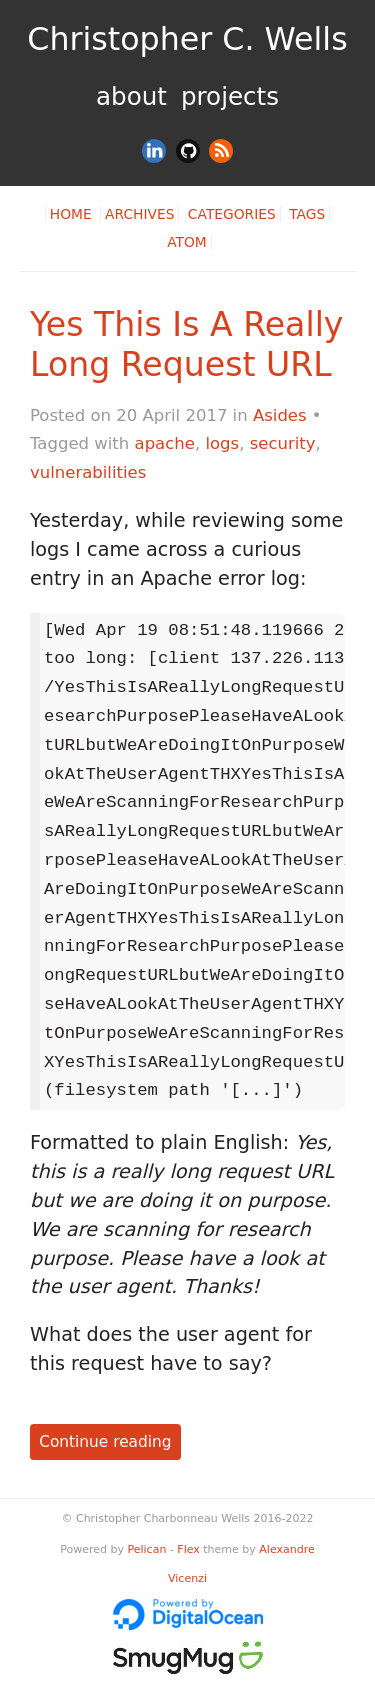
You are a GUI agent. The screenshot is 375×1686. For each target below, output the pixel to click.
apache (165, 443)
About (131, 96)
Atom (187, 242)
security (283, 443)
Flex (188, 1549)
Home (73, 214)
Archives (139, 214)
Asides (280, 415)
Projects (230, 96)
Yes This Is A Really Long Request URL (186, 344)
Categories (232, 214)
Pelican (146, 1549)
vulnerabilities (88, 472)
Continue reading (105, 1442)
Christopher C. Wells (187, 39)
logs (222, 443)
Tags (307, 214)
